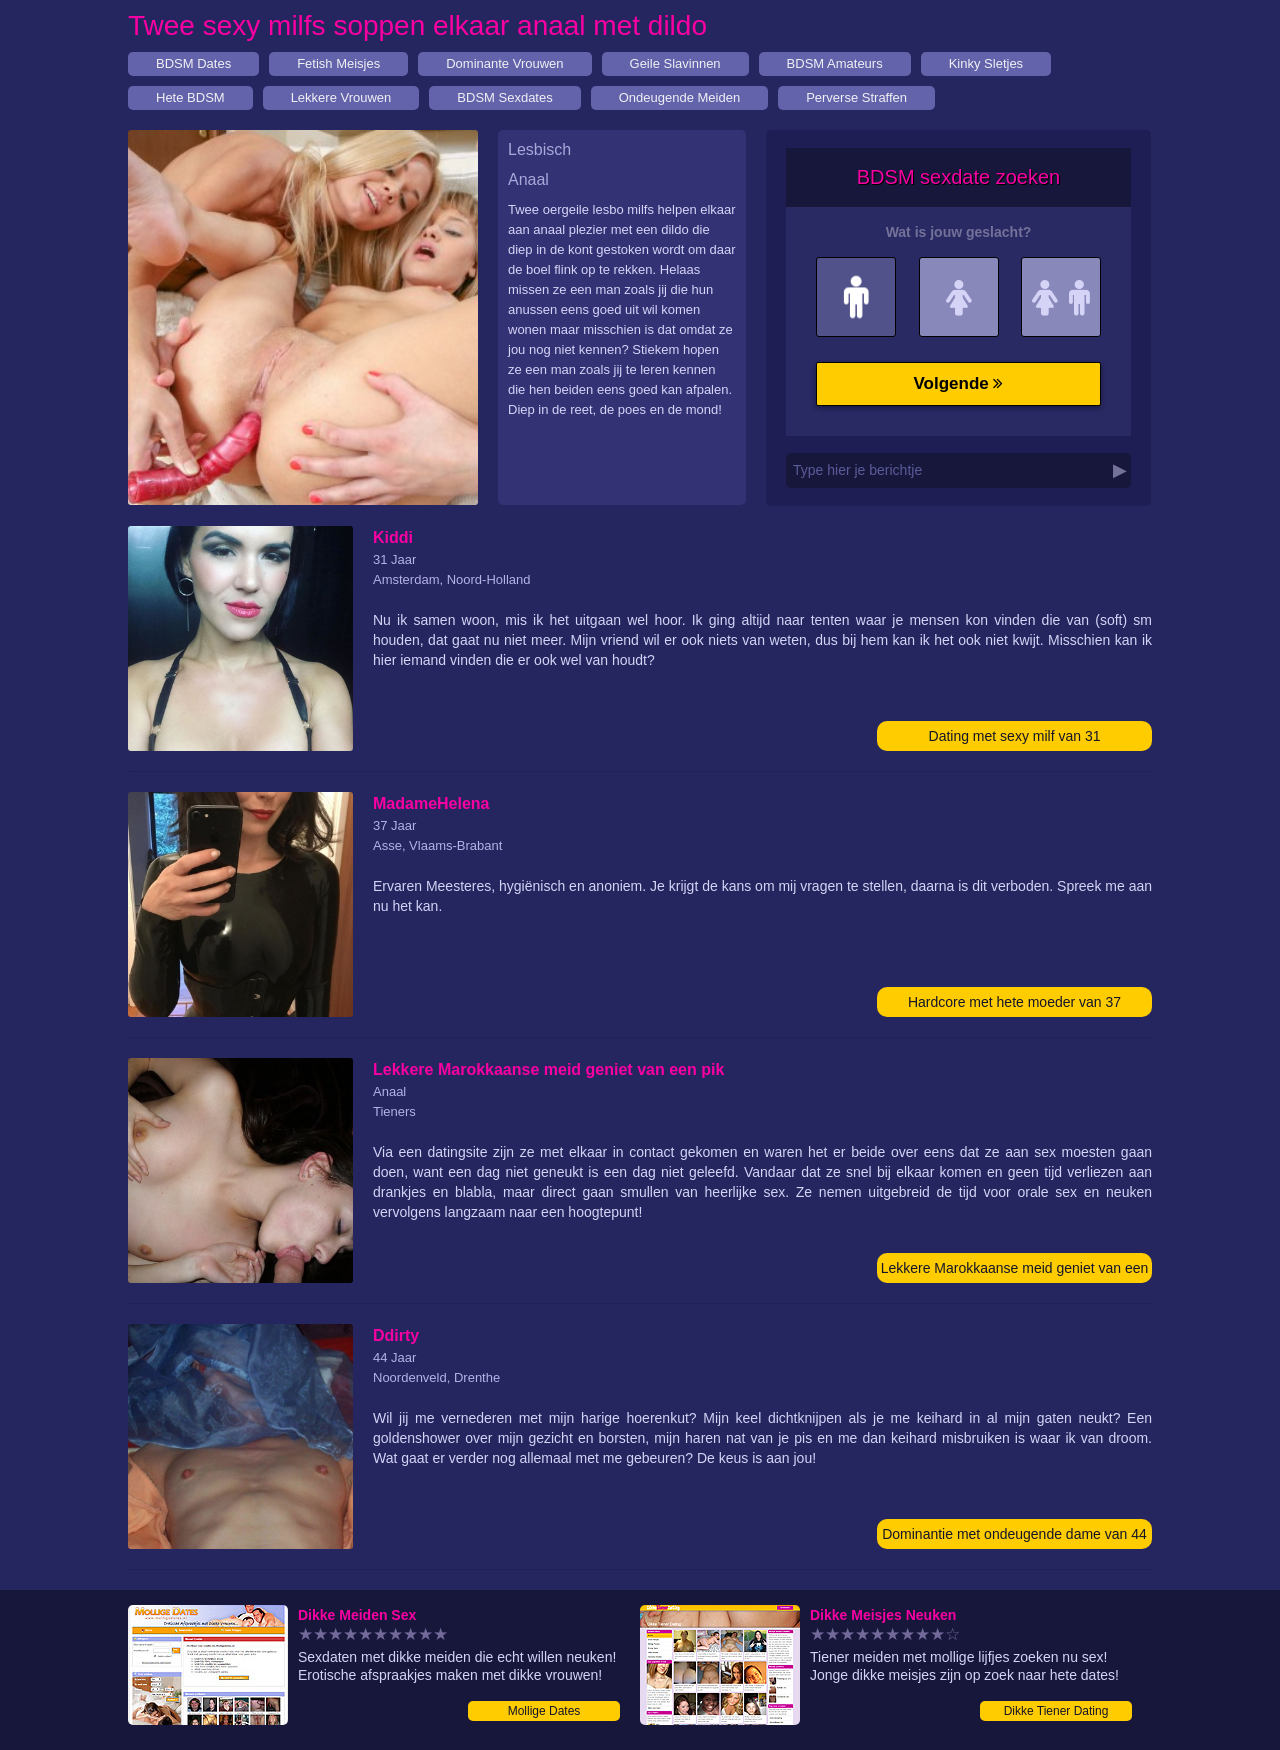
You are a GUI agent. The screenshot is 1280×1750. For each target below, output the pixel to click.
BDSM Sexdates (504, 97)
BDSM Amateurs (835, 63)
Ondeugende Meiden (679, 97)
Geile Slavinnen (675, 63)
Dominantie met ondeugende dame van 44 (1014, 1534)
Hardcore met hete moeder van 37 (1014, 1002)
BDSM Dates (193, 63)
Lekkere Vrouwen (341, 97)
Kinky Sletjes (986, 63)
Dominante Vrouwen (504, 63)
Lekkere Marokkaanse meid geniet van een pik (1015, 1271)
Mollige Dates (544, 1711)
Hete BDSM (190, 97)
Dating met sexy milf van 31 (1015, 736)
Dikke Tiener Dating (1056, 1711)
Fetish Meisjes (338, 63)
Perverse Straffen (856, 97)
